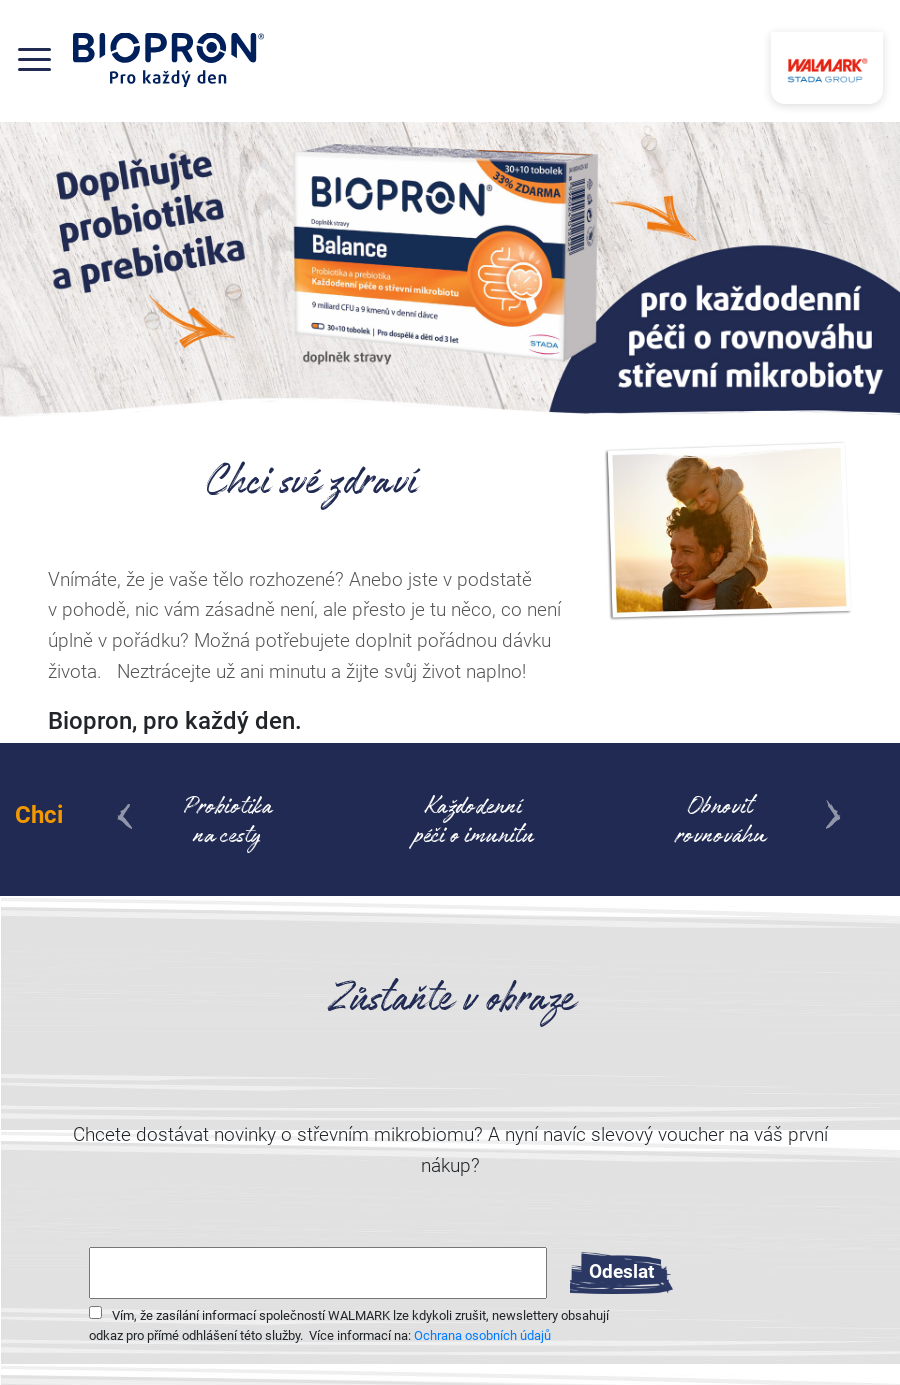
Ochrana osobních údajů (482, 1335)
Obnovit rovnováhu (720, 824)
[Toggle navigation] (44, 59)
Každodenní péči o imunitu (474, 824)
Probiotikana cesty (227, 824)
